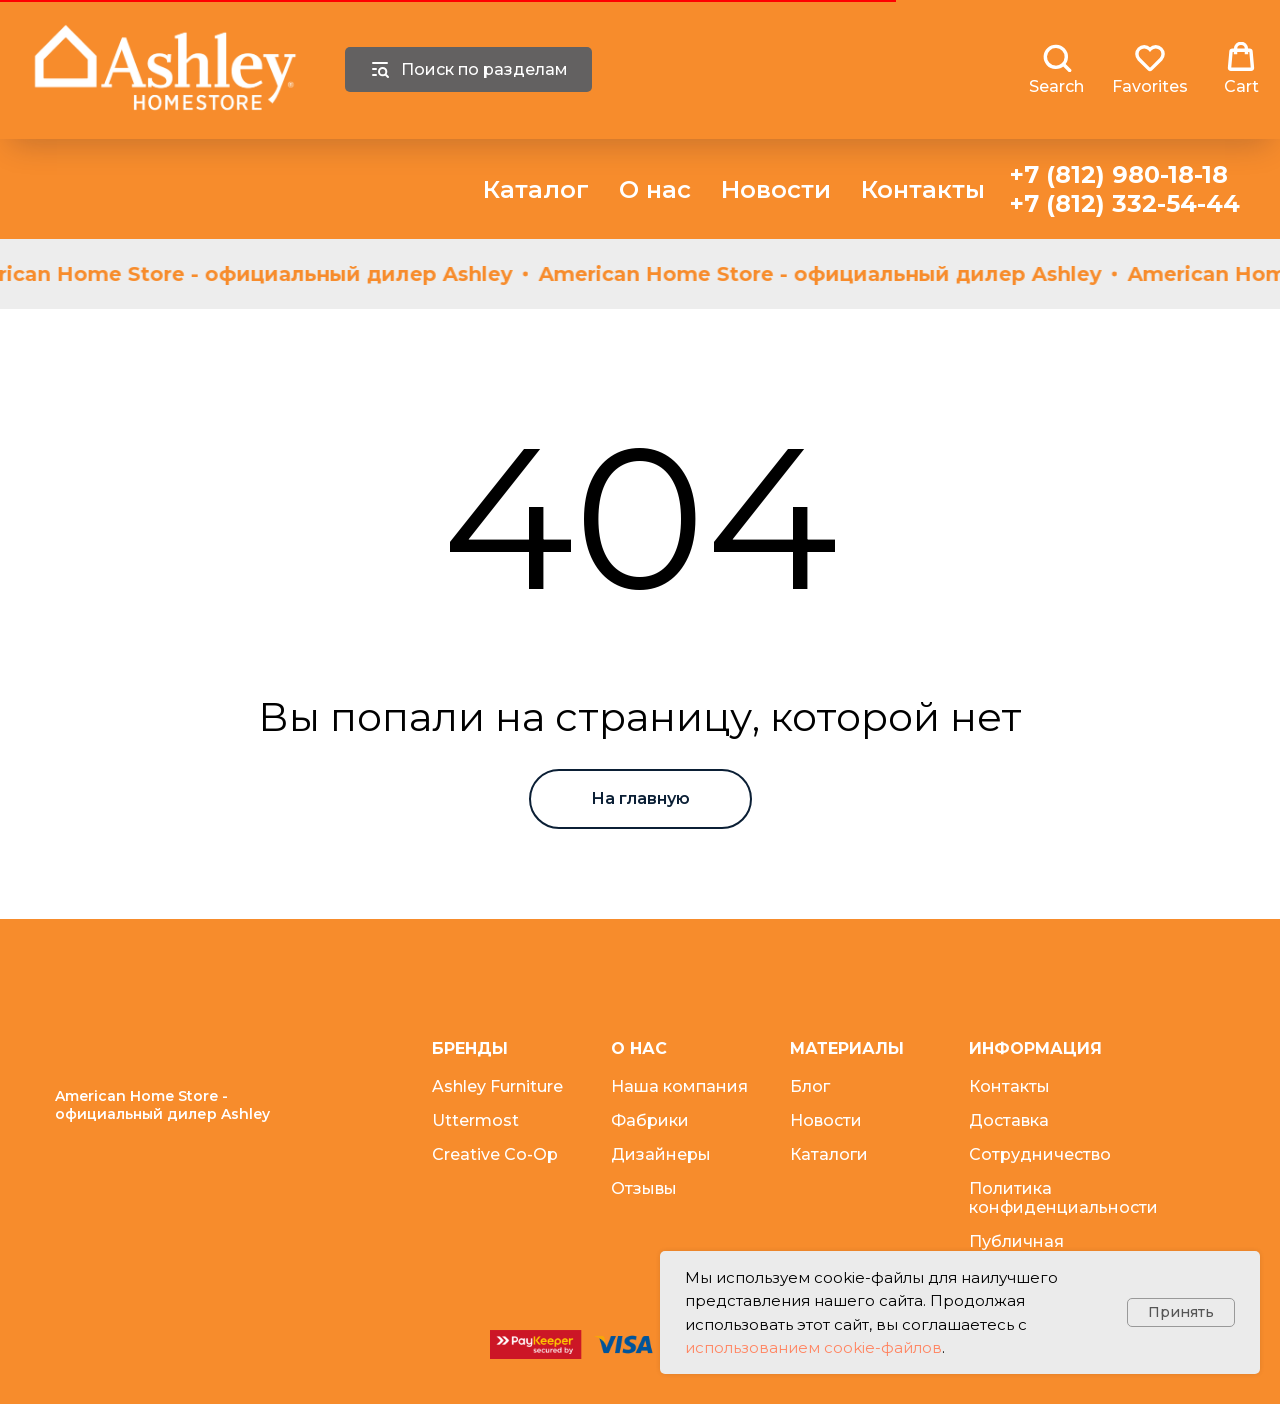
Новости (776, 189)
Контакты (923, 189)
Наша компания (679, 1086)
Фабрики (650, 1120)
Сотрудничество (1040, 1154)
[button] (1056, 69)
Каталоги (829, 1154)
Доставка (1009, 1120)
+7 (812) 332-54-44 (1125, 203)
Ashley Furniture (497, 1086)
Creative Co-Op (495, 1154)
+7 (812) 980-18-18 (1119, 174)
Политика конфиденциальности (1063, 1198)
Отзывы (644, 1188)
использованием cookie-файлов (813, 1347)
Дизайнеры (661, 1154)
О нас (655, 189)
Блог (810, 1086)
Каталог (536, 189)
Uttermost (475, 1120)
